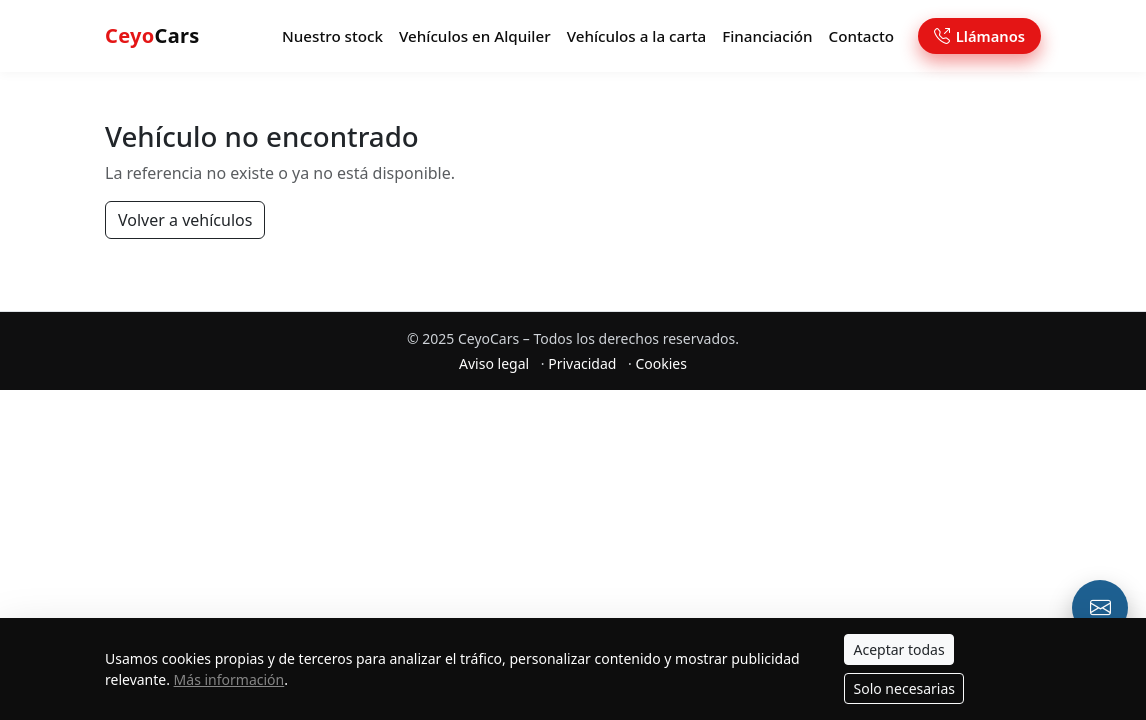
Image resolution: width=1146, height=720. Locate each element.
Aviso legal (494, 363)
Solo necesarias (904, 688)
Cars (152, 35)
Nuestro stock (332, 36)
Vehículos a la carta (637, 36)
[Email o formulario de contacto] (1100, 608)
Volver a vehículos (185, 220)
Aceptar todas (898, 649)
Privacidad (582, 363)
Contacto (862, 36)
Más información (229, 679)
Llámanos (979, 36)
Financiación (767, 36)
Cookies (660, 363)
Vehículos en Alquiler (475, 36)
